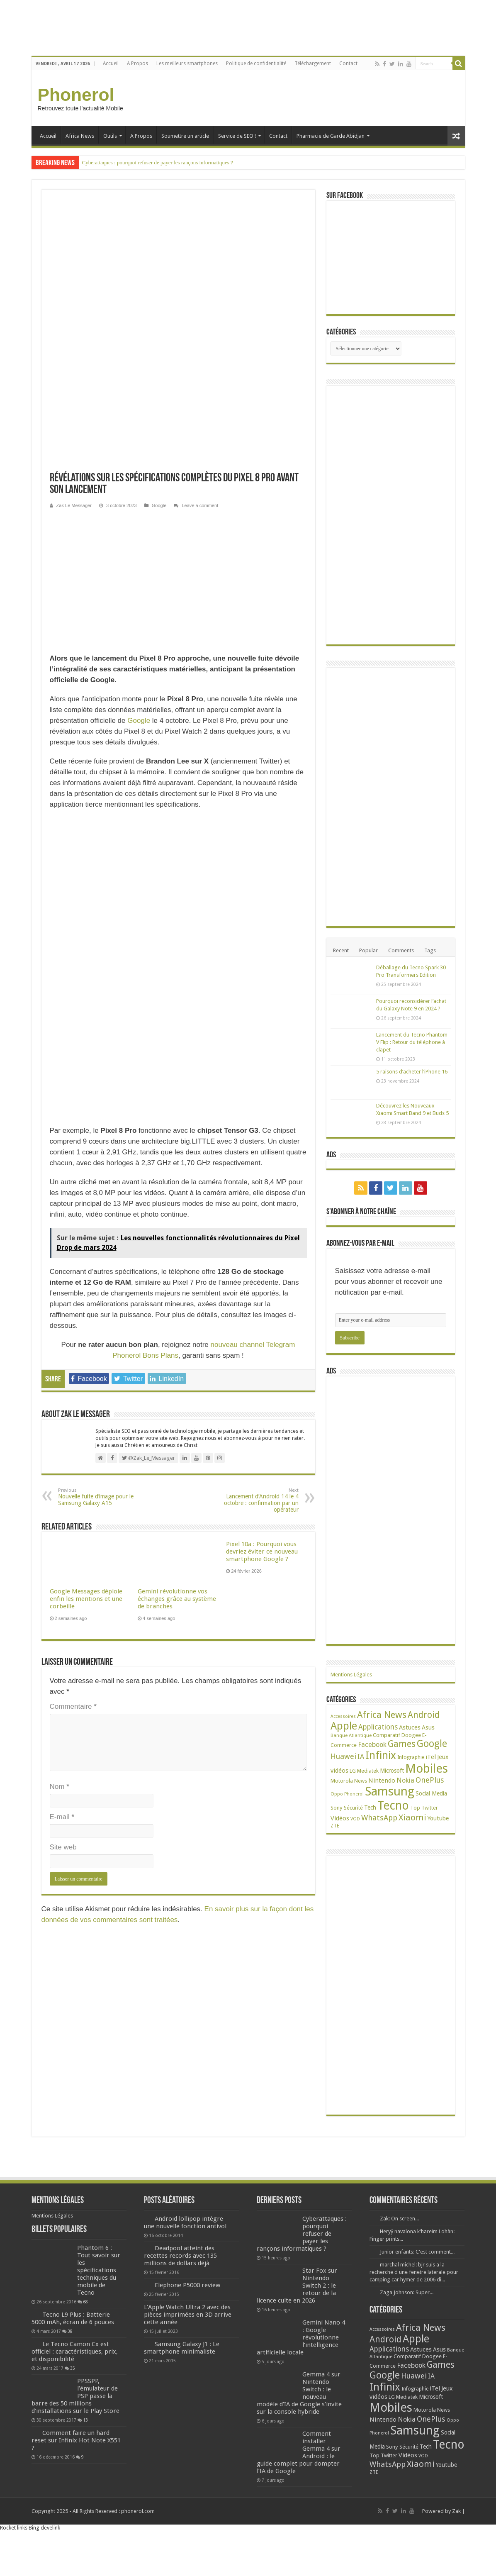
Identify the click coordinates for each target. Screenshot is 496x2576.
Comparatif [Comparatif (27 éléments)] (386, 1735)
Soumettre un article (185, 136)
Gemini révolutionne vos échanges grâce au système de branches (177, 1331)
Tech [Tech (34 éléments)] (370, 1807)
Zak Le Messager (74, 237)
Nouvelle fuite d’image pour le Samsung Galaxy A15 (100, 1229)
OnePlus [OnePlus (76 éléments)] (430, 1780)
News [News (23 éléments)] (360, 1781)
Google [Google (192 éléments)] (432, 1743)
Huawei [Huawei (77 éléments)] (343, 1756)
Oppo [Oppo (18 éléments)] (337, 1794)
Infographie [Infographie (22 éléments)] (410, 1757)
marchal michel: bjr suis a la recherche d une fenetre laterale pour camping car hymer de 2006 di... (414, 2272)
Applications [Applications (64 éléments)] (378, 1727)
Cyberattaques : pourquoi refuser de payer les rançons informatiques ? (157, 162)
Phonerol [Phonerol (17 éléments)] (354, 1794)
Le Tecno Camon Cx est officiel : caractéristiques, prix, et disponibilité (75, 2351)
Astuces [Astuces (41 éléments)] (410, 1727)
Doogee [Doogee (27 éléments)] (411, 1735)
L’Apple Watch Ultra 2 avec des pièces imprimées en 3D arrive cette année (187, 2314)
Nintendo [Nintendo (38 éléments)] (381, 1780)
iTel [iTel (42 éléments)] (430, 1757)
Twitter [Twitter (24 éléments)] (429, 1808)
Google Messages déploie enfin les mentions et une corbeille (86, 1331)
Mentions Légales (351, 1674)
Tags (430, 950)
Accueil (111, 63)
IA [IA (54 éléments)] (360, 1757)
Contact (348, 63)
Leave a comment (200, 237)
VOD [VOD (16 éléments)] (355, 1819)
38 (70, 2331)
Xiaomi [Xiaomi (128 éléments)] (412, 1817)
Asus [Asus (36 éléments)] (428, 1727)
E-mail (62, 1549)
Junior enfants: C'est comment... (417, 2252)
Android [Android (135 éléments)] (424, 1715)
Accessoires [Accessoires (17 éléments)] (343, 1716)
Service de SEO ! (237, 136)
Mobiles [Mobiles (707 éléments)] (426, 1768)
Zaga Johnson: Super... (406, 2292)
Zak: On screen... (399, 2218)
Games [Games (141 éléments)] (402, 1744)
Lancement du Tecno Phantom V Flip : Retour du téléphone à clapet (411, 1042)
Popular (368, 950)
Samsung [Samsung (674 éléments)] (389, 1791)
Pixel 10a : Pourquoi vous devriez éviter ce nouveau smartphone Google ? (262, 1283)
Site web (63, 1579)
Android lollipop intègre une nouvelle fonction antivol (185, 2222)
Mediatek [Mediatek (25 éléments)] (368, 1771)
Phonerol (76, 95)
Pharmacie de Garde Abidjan (331, 136)
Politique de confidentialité (256, 63)
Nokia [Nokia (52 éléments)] (405, 1780)
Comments (401, 950)
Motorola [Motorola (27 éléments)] (342, 1781)
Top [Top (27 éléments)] (415, 1808)
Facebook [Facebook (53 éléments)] (372, 1745)
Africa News (80, 136)
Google (159, 237)
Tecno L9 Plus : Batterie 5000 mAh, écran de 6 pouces (73, 2318)
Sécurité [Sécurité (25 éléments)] (353, 1808)
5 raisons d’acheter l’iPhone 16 (411, 1071)
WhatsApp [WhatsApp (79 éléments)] (379, 1817)
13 (85, 2419)
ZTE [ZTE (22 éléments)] (335, 1826)
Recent (341, 950)
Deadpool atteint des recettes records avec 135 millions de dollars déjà (180, 2255)
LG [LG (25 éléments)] (353, 1771)
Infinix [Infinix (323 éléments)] (380, 1755)
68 (85, 2301)
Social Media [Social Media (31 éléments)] (431, 1793)
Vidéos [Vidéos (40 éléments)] (340, 1818)
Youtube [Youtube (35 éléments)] (438, 1818)
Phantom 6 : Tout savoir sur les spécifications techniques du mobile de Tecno (98, 2270)
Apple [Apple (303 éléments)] (344, 1726)
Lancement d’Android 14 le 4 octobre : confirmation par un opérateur (256, 1232)
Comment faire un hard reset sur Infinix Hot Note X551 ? (76, 2440)
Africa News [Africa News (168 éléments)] (381, 1714)
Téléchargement (312, 63)
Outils (110, 136)
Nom (59, 1518)
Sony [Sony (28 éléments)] (337, 1808)
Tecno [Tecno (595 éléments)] (393, 1805)
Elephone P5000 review (187, 2285)
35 (72, 2368)
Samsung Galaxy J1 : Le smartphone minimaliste (181, 2347)
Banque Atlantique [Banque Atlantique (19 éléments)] (351, 1735)
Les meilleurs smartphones (187, 63)
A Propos (137, 63)
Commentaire (73, 1438)
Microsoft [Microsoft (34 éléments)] (392, 1770)
